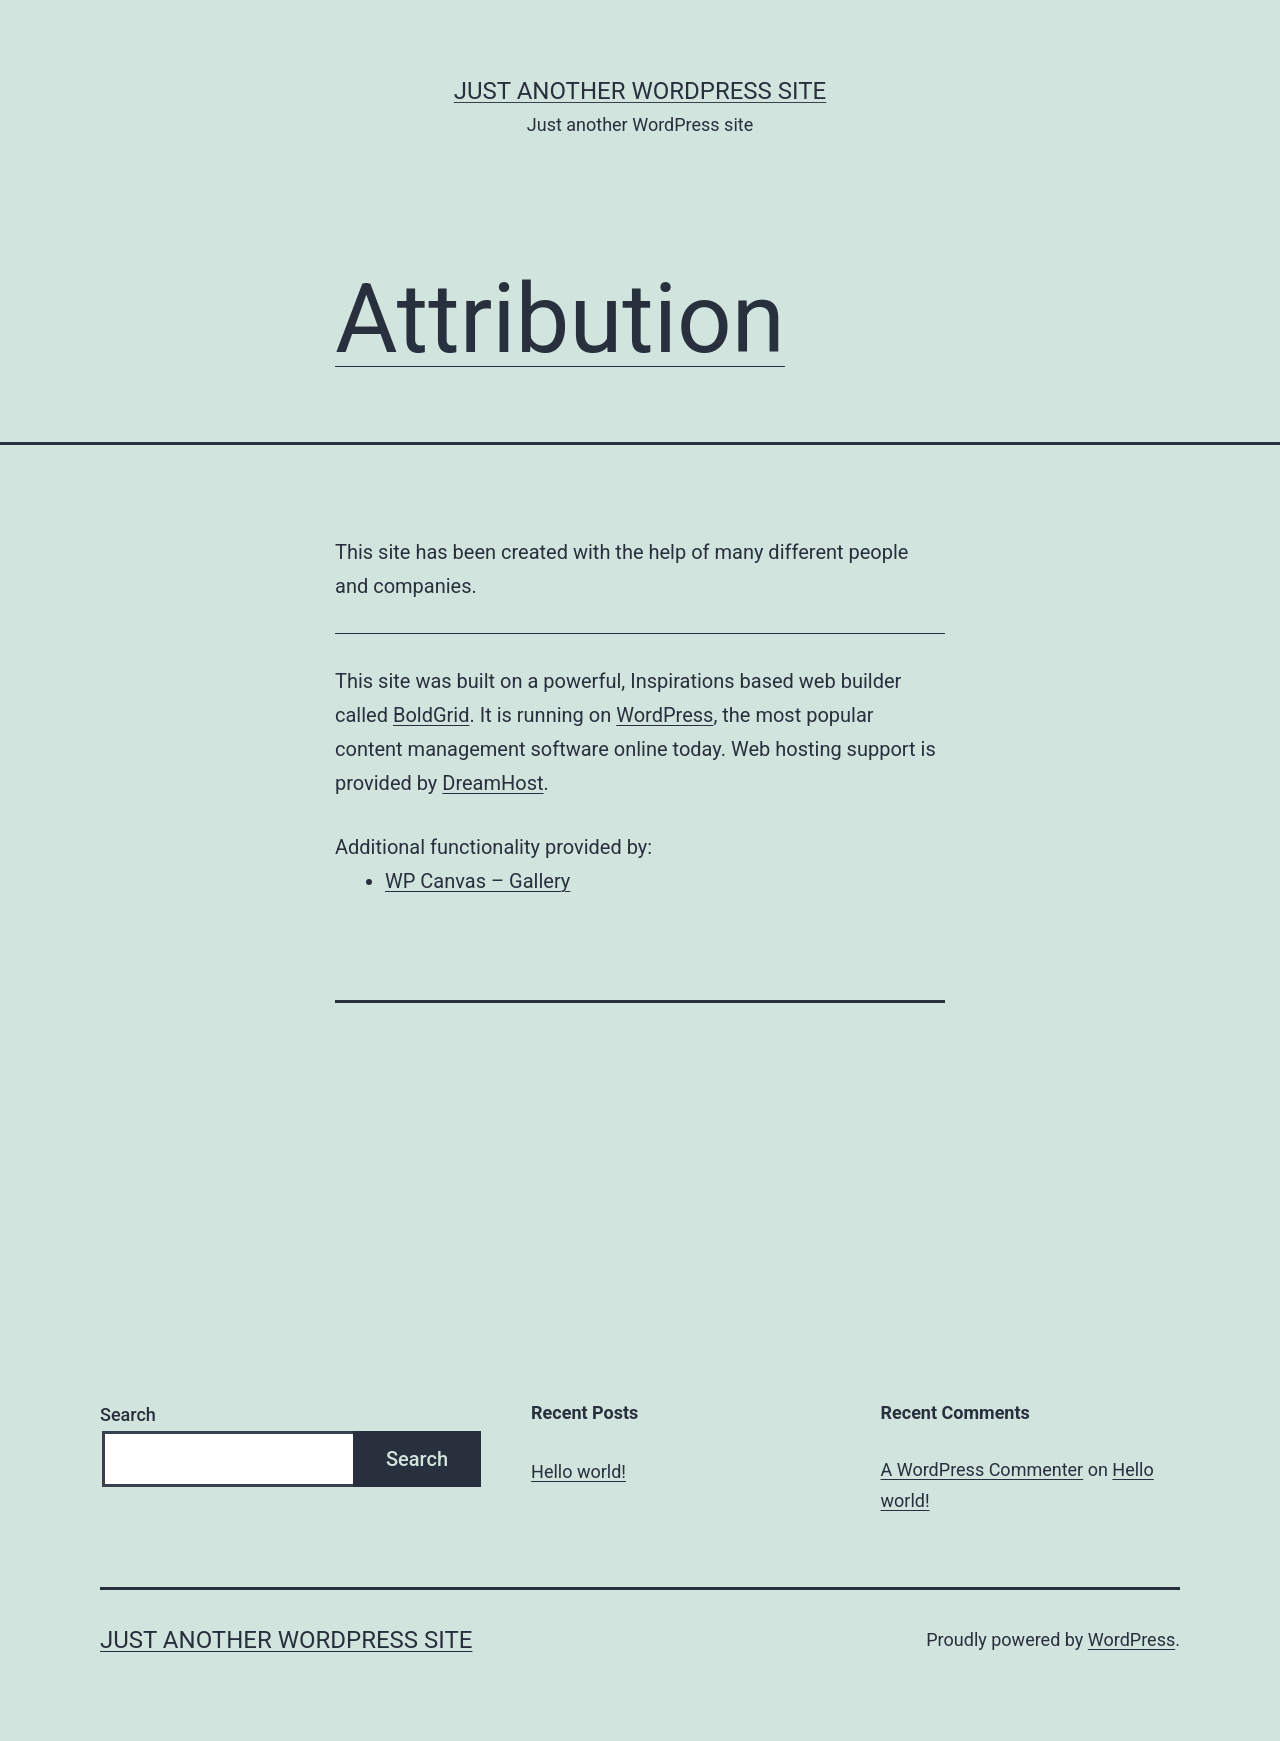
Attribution (560, 319)
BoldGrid (431, 715)
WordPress (664, 715)
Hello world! (578, 1471)
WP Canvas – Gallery (477, 881)
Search (128, 1414)
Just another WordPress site (640, 91)
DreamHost (492, 783)
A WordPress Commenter (982, 1469)
